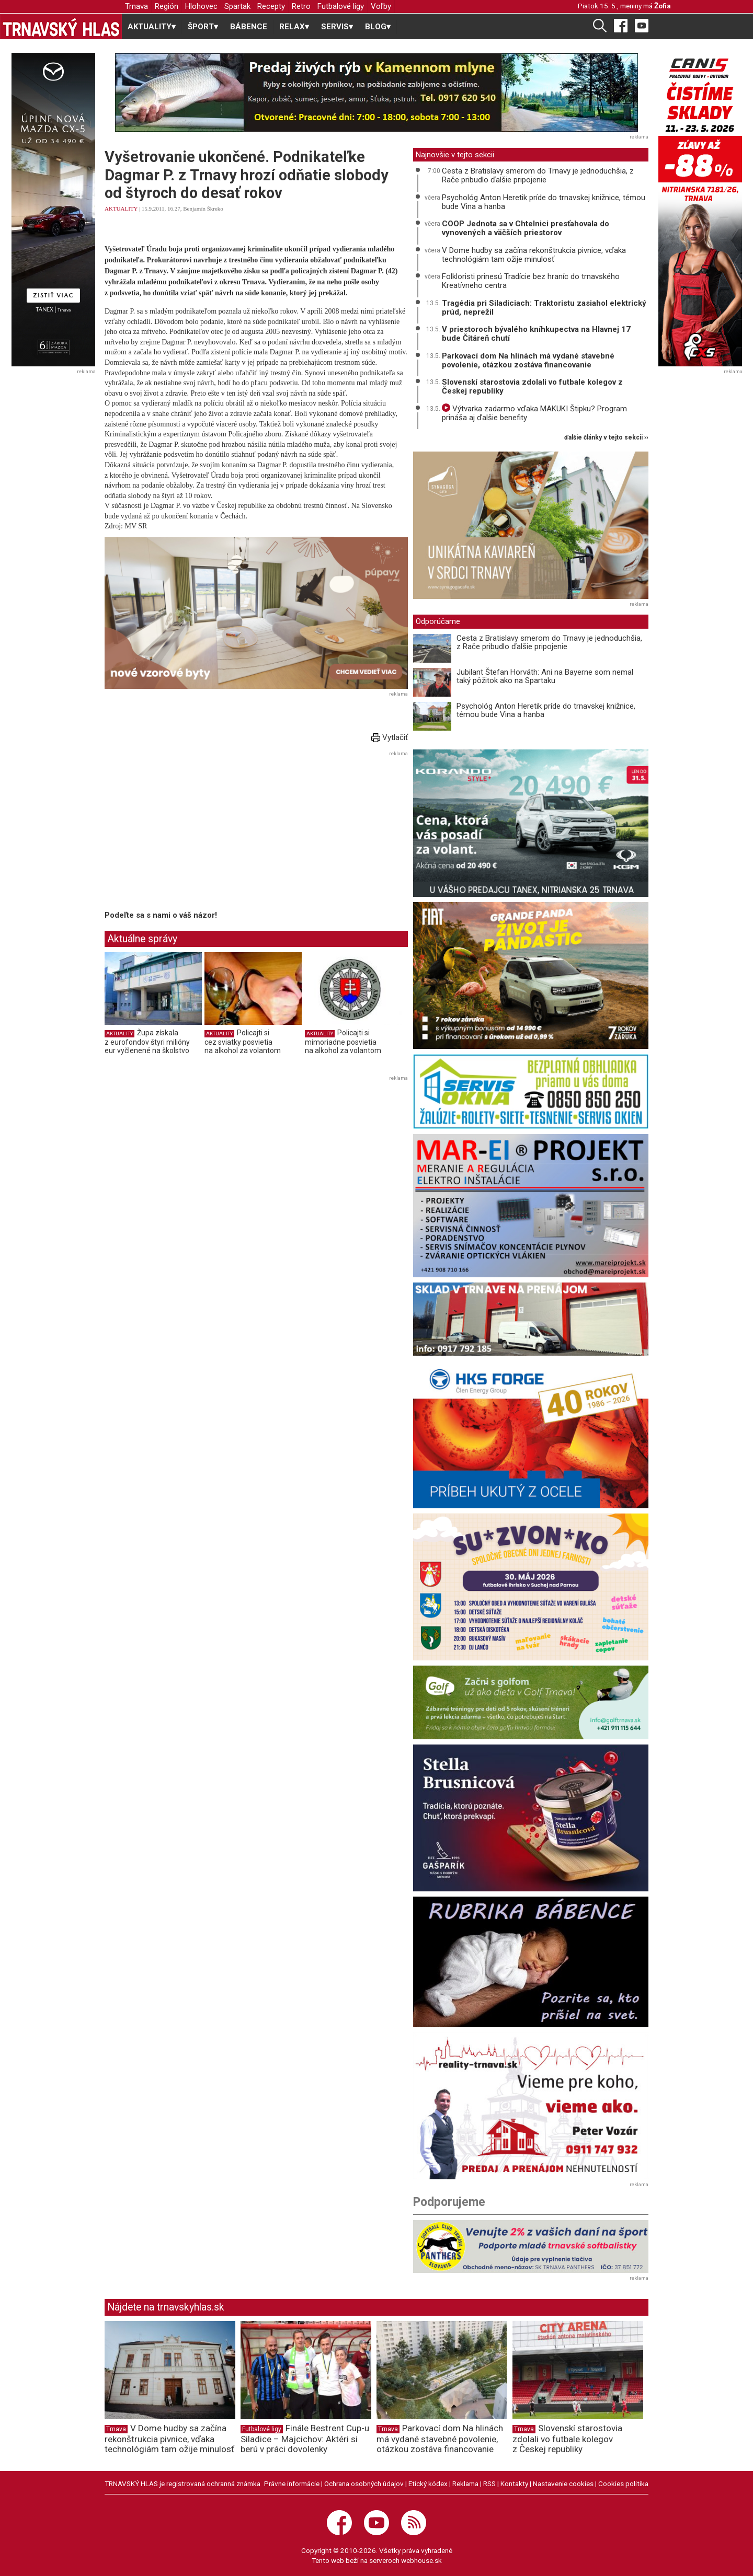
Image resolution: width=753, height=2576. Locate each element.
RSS (489, 2483)
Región (166, 6)
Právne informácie (292, 2483)
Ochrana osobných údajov (364, 2483)
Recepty (271, 6)
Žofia (662, 6)
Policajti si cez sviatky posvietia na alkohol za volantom (242, 1041)
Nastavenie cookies (563, 2483)
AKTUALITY (121, 208)
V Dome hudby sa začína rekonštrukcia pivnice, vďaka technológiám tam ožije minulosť (534, 255)
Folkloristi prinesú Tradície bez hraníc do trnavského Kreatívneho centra (531, 281)
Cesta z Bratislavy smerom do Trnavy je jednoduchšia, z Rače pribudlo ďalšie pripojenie (538, 175)
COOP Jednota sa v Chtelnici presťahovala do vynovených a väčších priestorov (525, 228)
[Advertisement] (192, 833)
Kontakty (514, 2483)
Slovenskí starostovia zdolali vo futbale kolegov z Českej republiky (532, 386)
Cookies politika (623, 2483)
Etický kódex (428, 2483)
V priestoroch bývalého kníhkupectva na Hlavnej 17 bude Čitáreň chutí (536, 334)
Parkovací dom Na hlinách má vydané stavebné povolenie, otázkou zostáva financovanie (528, 360)
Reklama (465, 2483)
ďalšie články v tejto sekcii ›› (606, 437)
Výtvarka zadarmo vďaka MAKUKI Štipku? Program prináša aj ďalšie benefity (534, 413)
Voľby (381, 6)
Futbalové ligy (340, 6)
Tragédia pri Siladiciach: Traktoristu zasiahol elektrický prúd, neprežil (544, 307)
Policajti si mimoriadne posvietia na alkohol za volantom (343, 1041)
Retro (301, 6)
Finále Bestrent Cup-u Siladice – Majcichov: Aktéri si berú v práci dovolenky (305, 2438)
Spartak (237, 6)
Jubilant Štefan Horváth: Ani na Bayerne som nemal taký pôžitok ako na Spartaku (545, 676)
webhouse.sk (421, 2560)
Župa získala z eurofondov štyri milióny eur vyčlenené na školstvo (147, 1041)
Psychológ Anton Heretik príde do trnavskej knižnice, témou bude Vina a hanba (543, 202)
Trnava (136, 6)
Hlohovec (201, 6)
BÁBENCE (248, 26)
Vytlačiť (389, 737)
